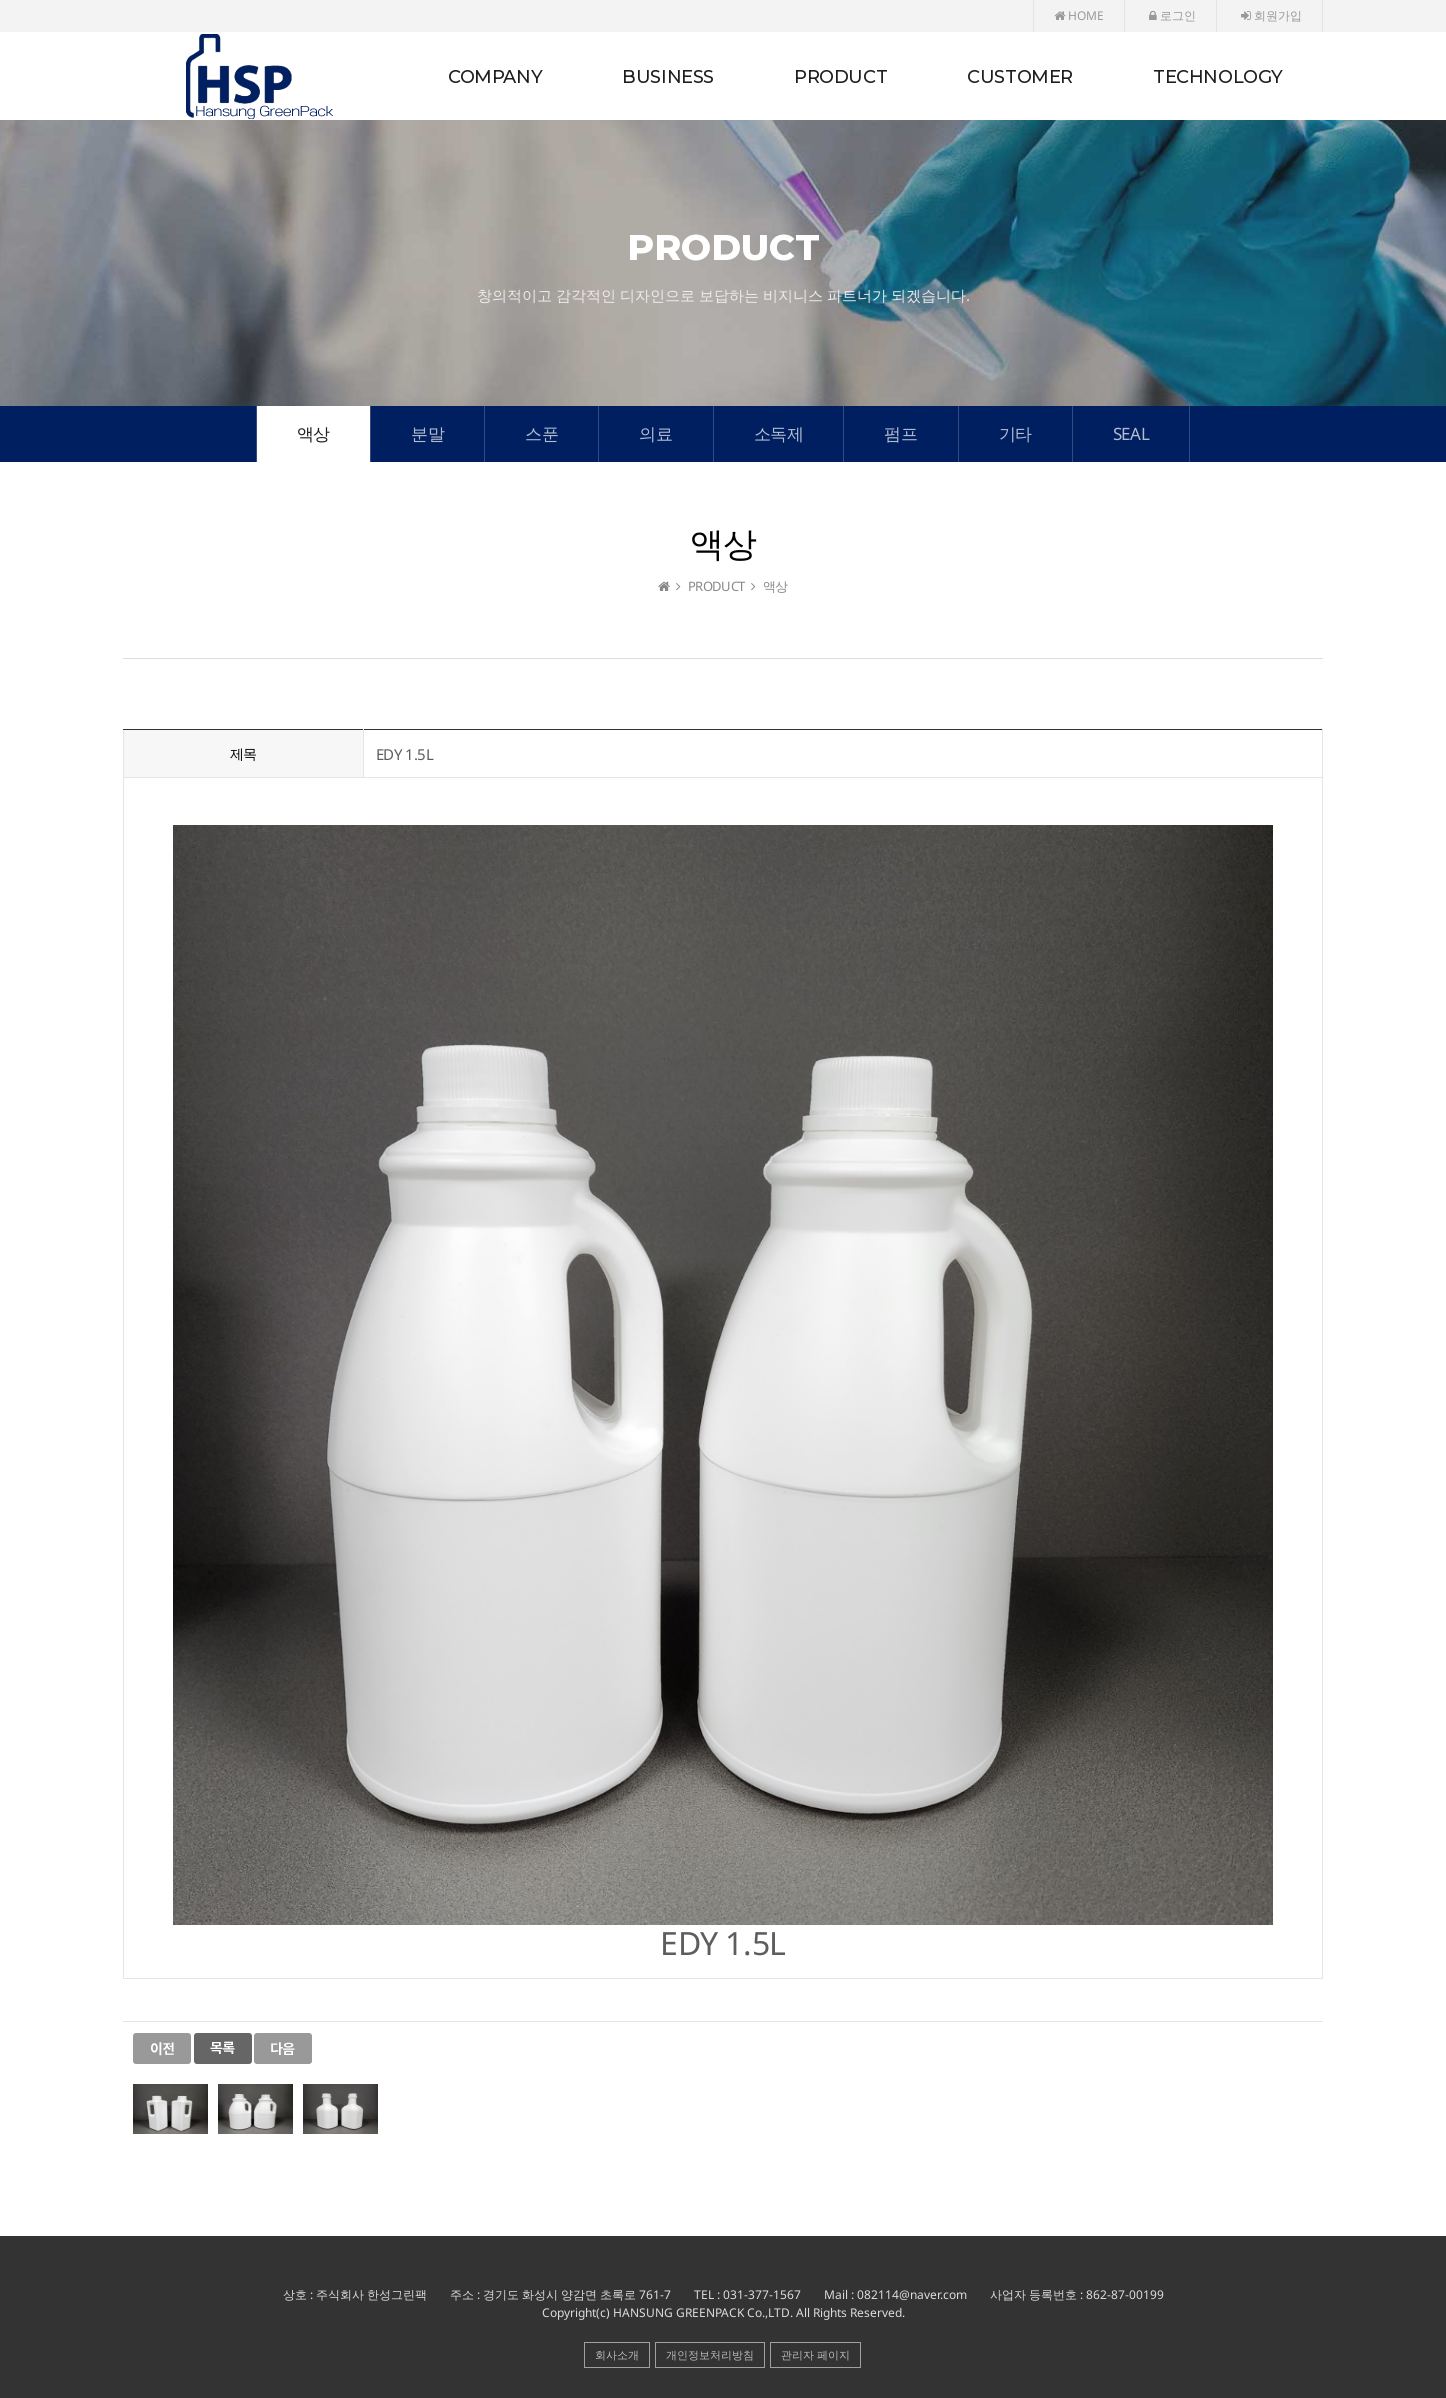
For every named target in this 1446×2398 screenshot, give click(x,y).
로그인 (1172, 15)
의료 (655, 433)
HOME (1079, 15)
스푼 (541, 433)
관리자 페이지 (815, 2354)
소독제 (779, 433)
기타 (1015, 433)
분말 (427, 433)
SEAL (1131, 433)
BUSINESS (668, 77)
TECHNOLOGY (1218, 77)
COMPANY (495, 77)
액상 (313, 433)
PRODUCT (840, 77)
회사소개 (617, 2354)
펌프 (900, 433)
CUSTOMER (1020, 77)
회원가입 (1271, 15)
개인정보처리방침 (710, 2354)
